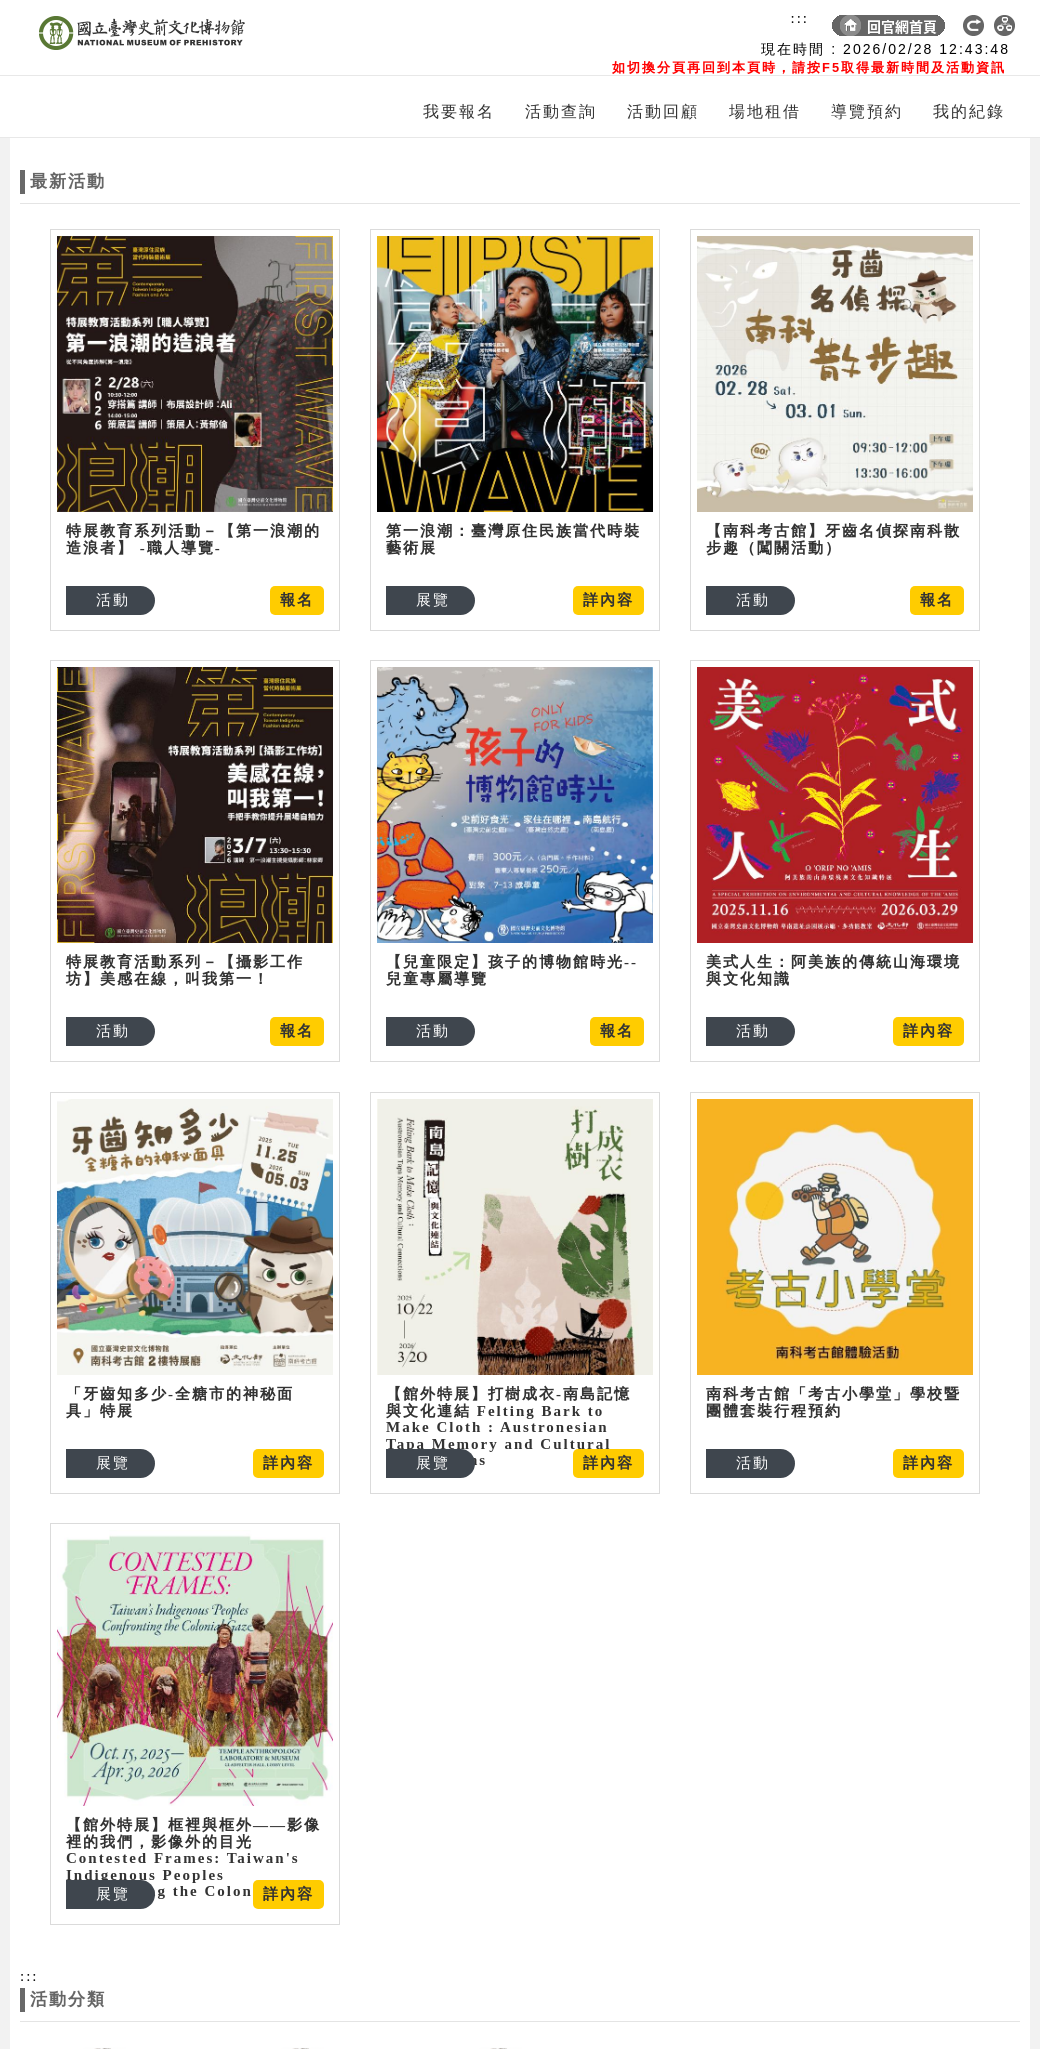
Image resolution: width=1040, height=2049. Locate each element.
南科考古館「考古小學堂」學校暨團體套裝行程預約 (678, 1361)
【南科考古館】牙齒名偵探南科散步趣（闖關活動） (812, 539)
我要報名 (459, 111)
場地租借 (765, 111)
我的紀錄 (969, 111)
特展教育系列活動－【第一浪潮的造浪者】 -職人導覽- (193, 539)
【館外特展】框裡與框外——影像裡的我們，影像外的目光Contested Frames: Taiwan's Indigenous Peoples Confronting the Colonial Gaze (260, 1790)
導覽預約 (867, 111)
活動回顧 (663, 111)
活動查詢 (561, 111)
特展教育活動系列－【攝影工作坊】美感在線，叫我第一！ (185, 948)
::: (799, 18)
